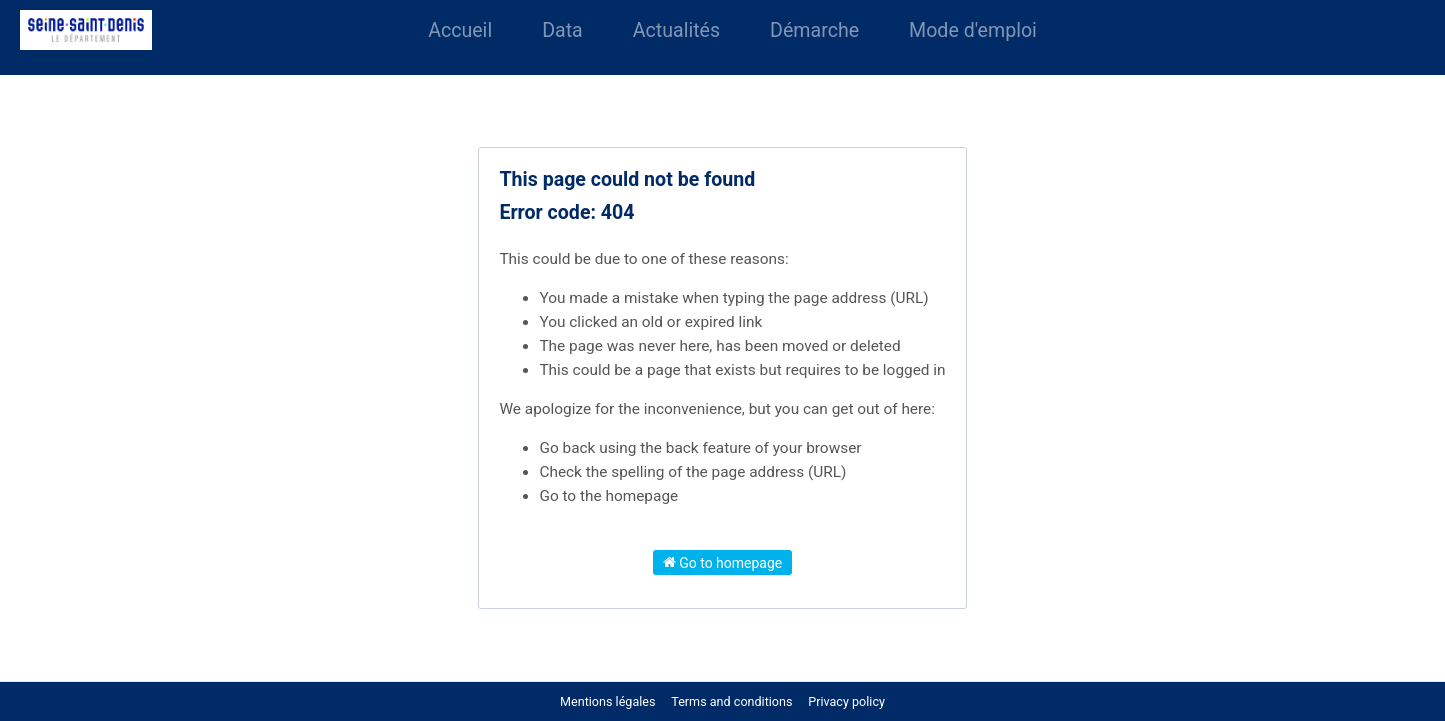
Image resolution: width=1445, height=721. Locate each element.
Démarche (814, 30)
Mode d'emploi (973, 30)
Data (562, 30)
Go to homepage (723, 562)
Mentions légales (607, 701)
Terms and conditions (733, 701)
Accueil (460, 30)
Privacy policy (846, 701)
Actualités (676, 30)
